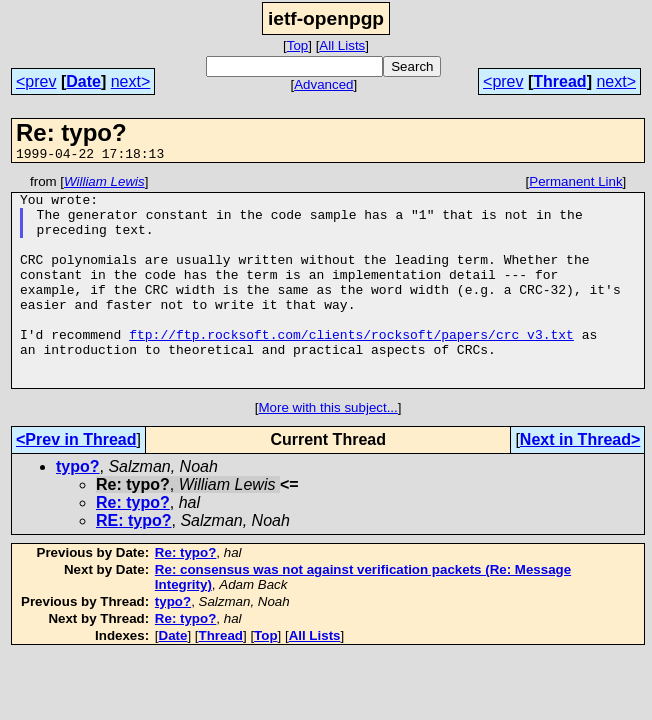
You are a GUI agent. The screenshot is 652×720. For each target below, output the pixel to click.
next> (131, 81)
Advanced (323, 84)
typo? (78, 508)
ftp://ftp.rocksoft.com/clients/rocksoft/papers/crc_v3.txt (351, 367)
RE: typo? (134, 562)
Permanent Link (575, 184)
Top (298, 45)
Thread (559, 81)
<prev (36, 81)
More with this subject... (327, 449)
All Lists (342, 45)
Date (83, 81)
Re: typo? (133, 544)
